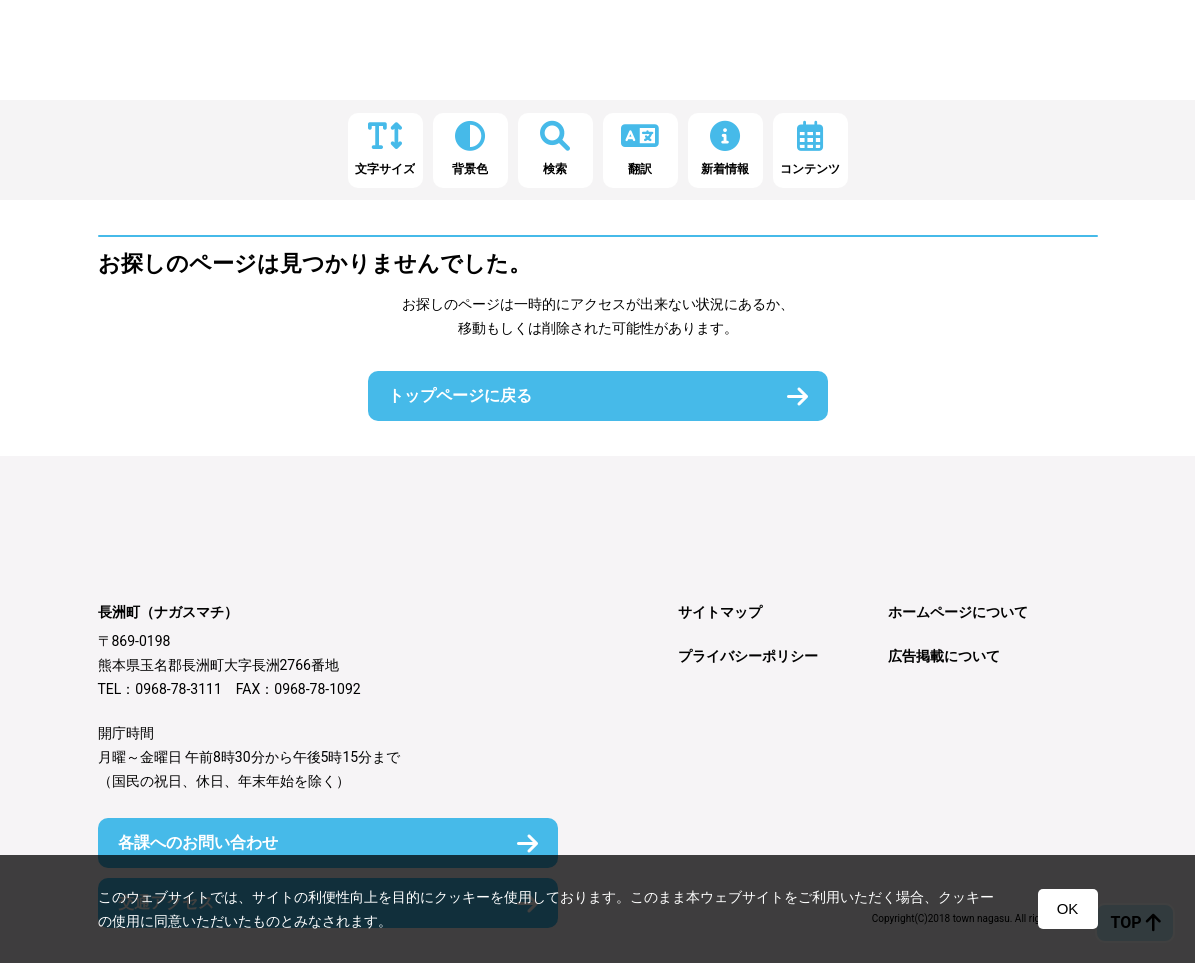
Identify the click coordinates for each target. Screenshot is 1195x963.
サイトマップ (720, 612)
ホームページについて (958, 612)
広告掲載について (944, 656)
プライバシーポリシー (748, 656)
